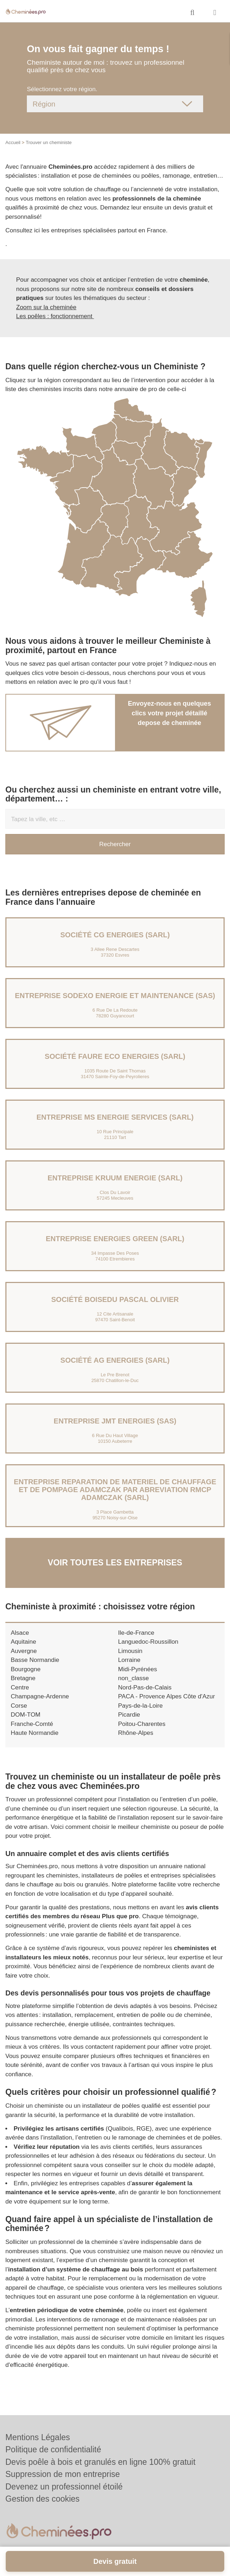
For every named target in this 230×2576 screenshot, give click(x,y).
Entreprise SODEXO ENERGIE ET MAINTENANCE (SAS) (115, 996)
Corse (19, 1705)
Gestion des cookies (42, 2498)
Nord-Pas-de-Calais (145, 1687)
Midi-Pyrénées (137, 1669)
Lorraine (129, 1660)
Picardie (129, 1714)
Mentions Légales (37, 2437)
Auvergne (24, 1651)
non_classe (133, 1678)
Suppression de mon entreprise (62, 2474)
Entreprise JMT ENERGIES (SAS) (115, 1421)
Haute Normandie (34, 1732)
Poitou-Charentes (142, 1724)
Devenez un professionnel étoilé (64, 2486)
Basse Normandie (35, 1660)
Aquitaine (23, 1641)
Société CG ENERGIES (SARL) (115, 935)
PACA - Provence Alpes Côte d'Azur (166, 1696)
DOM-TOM (25, 1714)
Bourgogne (25, 1669)
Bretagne (23, 1678)
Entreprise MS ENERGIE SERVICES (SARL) (115, 1117)
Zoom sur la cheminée (46, 307)
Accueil (12, 142)
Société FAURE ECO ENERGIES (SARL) (115, 1056)
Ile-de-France (136, 1632)
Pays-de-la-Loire (140, 1705)
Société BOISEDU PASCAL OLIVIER (115, 1299)
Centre (20, 1687)
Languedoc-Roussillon (148, 1641)
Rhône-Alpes (135, 1732)
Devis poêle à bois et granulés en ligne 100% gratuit (100, 2462)
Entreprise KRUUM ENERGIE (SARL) (115, 1178)
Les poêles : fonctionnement (55, 316)
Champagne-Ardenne (40, 1696)
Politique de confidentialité (53, 2449)
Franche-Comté (32, 1724)
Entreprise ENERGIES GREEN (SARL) (115, 1239)
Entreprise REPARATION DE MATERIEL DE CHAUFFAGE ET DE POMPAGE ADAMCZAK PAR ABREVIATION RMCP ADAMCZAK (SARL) (115, 1489)
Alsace (20, 1632)
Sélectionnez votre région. (62, 89)
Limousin (130, 1651)
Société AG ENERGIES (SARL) (115, 1360)
